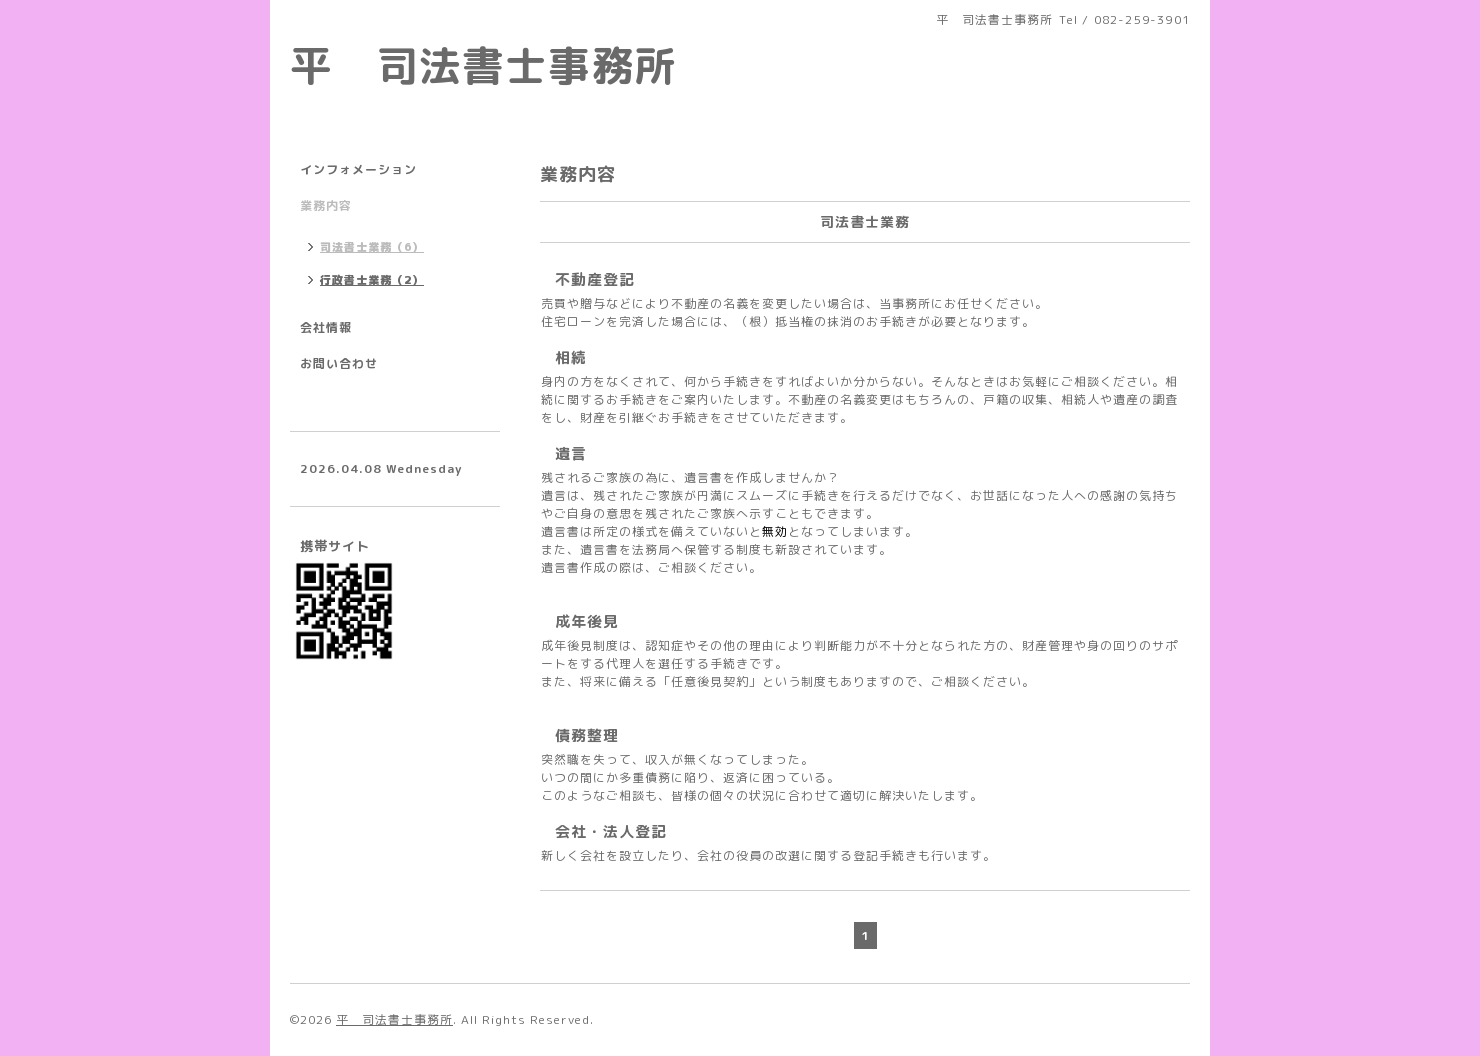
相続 (571, 357)
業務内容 (326, 205)
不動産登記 (595, 279)
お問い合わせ (339, 363)
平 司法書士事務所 (483, 65)
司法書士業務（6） (372, 247)
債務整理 (587, 735)
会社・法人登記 (611, 831)
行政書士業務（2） (372, 280)
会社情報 (326, 327)
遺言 (571, 453)
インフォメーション (358, 169)
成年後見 (587, 621)
